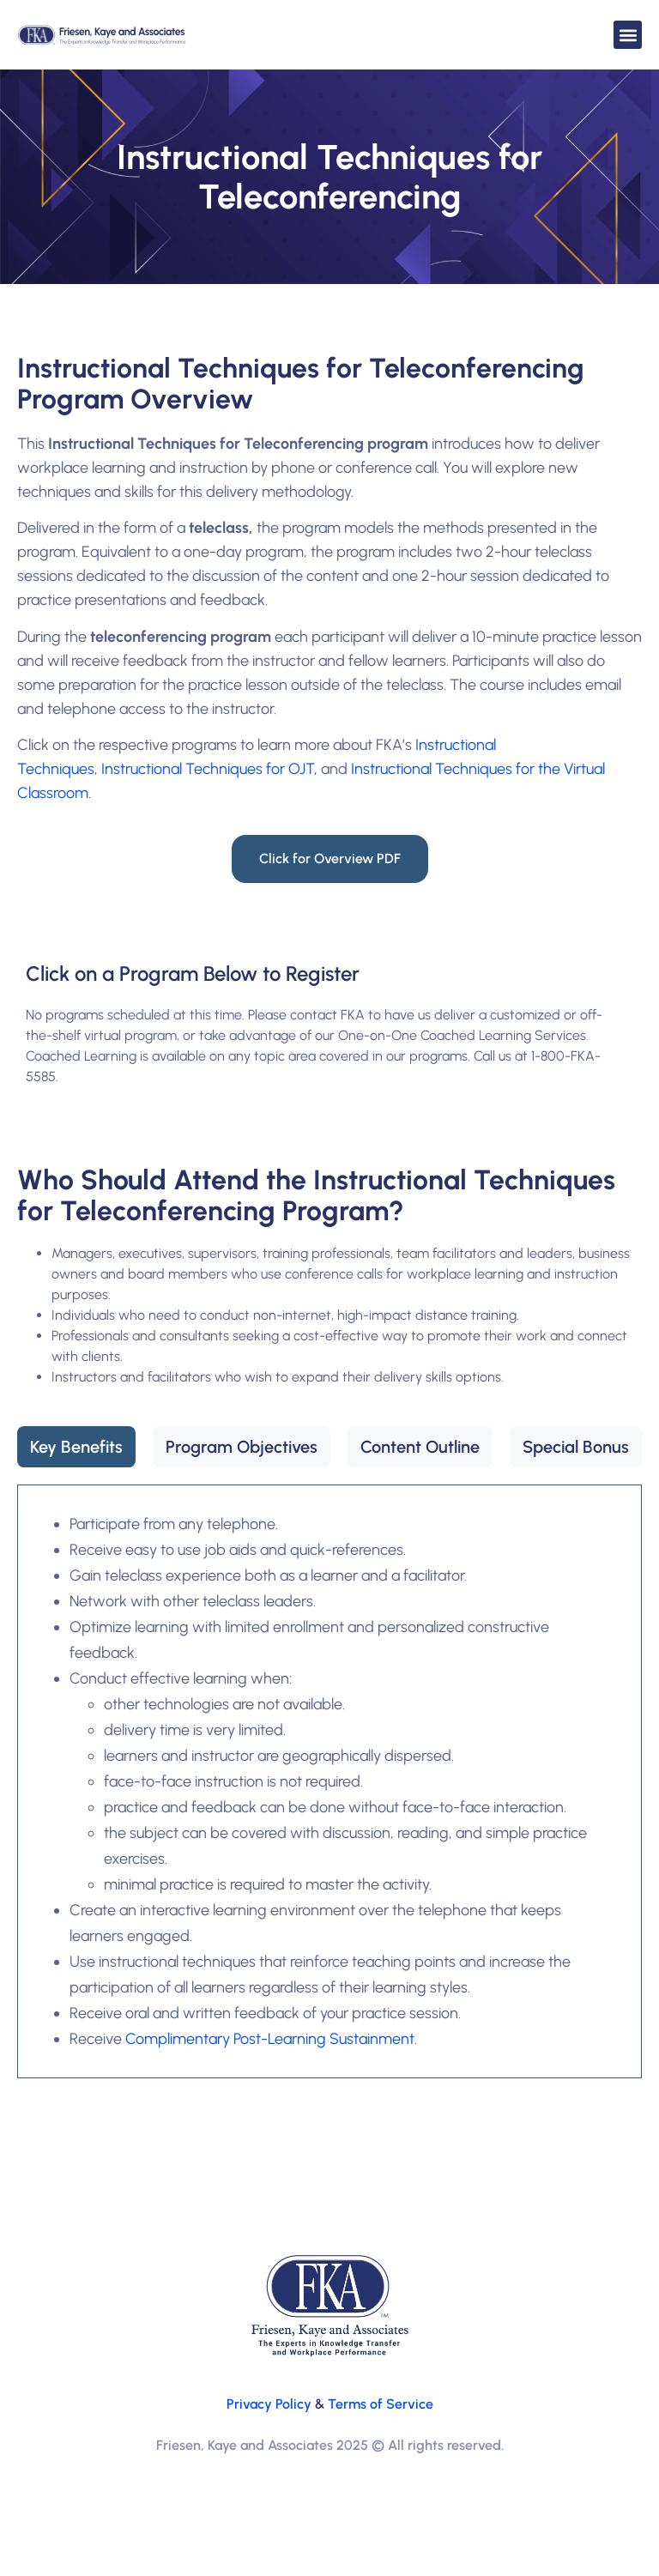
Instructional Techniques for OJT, (209, 768)
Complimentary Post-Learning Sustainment (269, 2038)
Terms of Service (380, 2404)
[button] (628, 35)
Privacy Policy (269, 2404)
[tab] (76, 1446)
